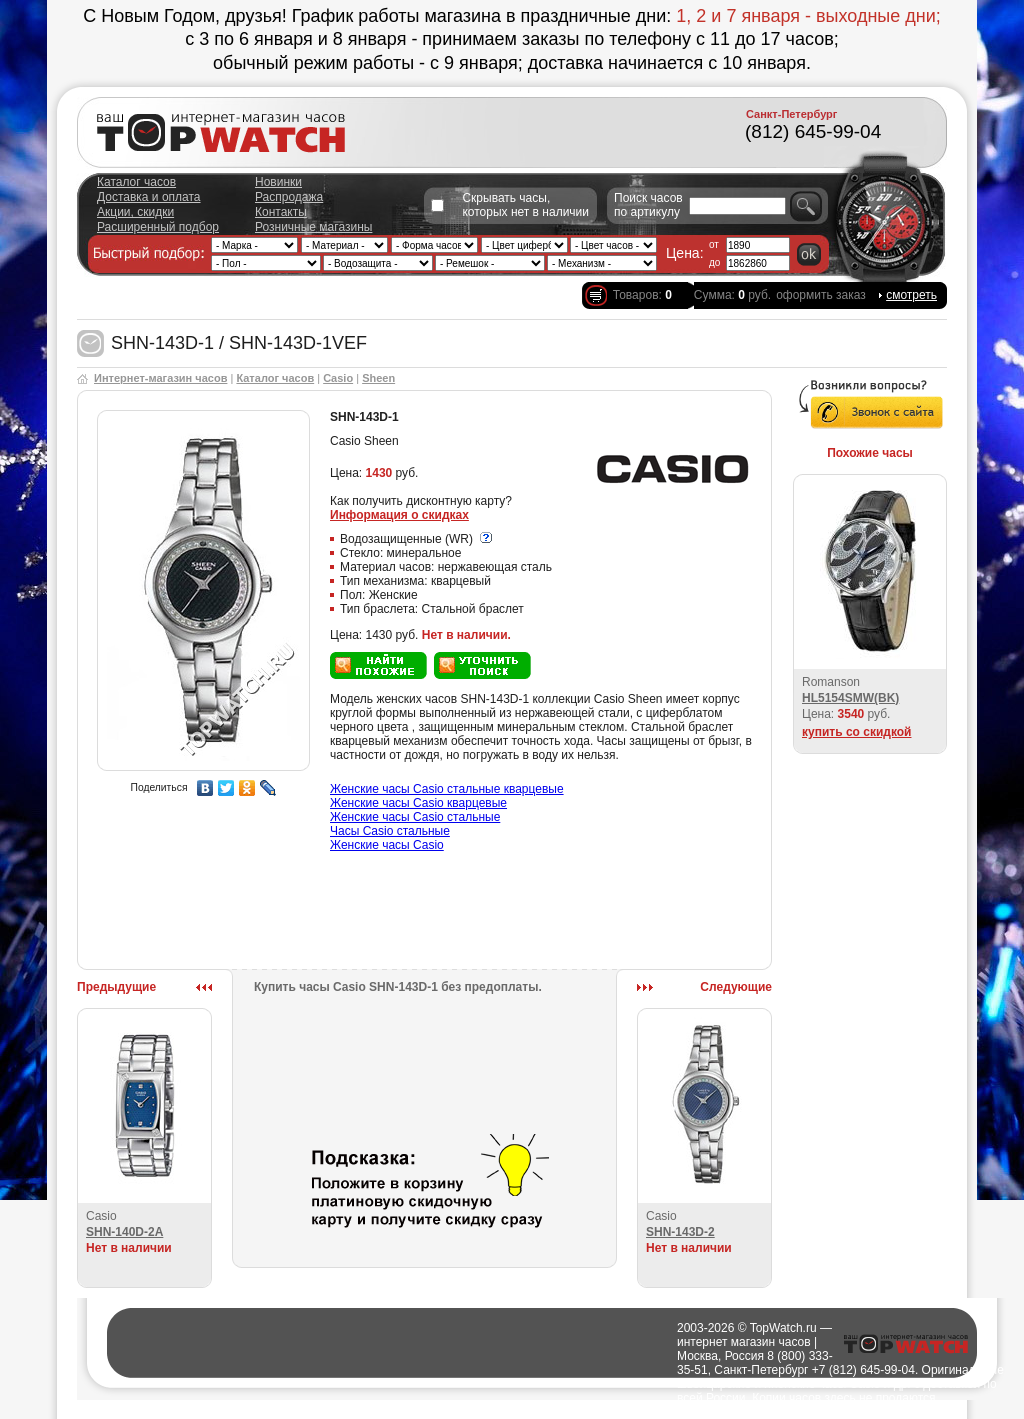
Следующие (736, 987)
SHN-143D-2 (680, 1232)
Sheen (378, 378)
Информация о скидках (399, 515)
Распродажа (289, 197)
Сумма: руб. (732, 295)
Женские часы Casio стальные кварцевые (447, 789)
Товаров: (642, 295)
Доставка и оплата (149, 197)
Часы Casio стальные (390, 831)
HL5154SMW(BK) (850, 698)
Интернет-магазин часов (160, 378)
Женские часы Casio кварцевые (418, 803)
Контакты (281, 212)
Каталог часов (136, 182)
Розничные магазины (313, 227)
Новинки (278, 182)
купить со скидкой (856, 732)
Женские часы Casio (387, 845)
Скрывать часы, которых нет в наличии (525, 205)
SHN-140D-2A (124, 1232)
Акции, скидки (135, 212)
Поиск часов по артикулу (648, 205)
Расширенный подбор (158, 227)
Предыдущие (116, 987)
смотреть (911, 295)
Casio (338, 378)
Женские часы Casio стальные (415, 817)
